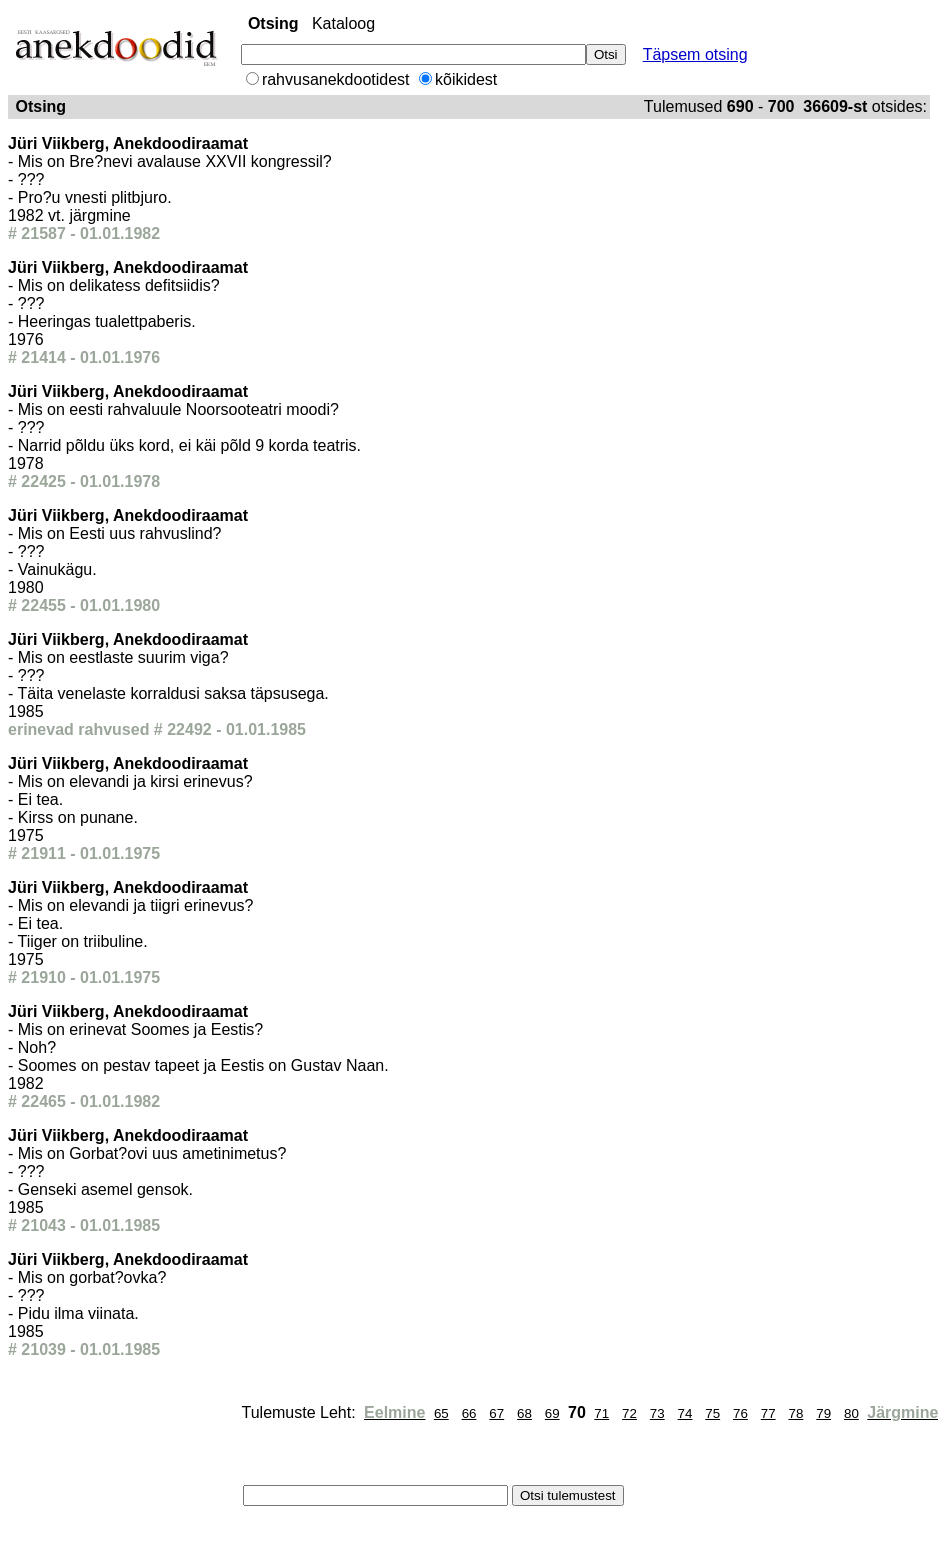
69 (552, 1413)
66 (469, 1413)
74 (685, 1413)
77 (768, 1413)
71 (601, 1413)
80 (851, 1413)
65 (441, 1413)
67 (496, 1413)
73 (657, 1413)
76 (740, 1413)
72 (629, 1413)
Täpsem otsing (695, 54)
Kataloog (343, 23)
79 (823, 1413)
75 (712, 1413)
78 (796, 1413)
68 (524, 1413)
